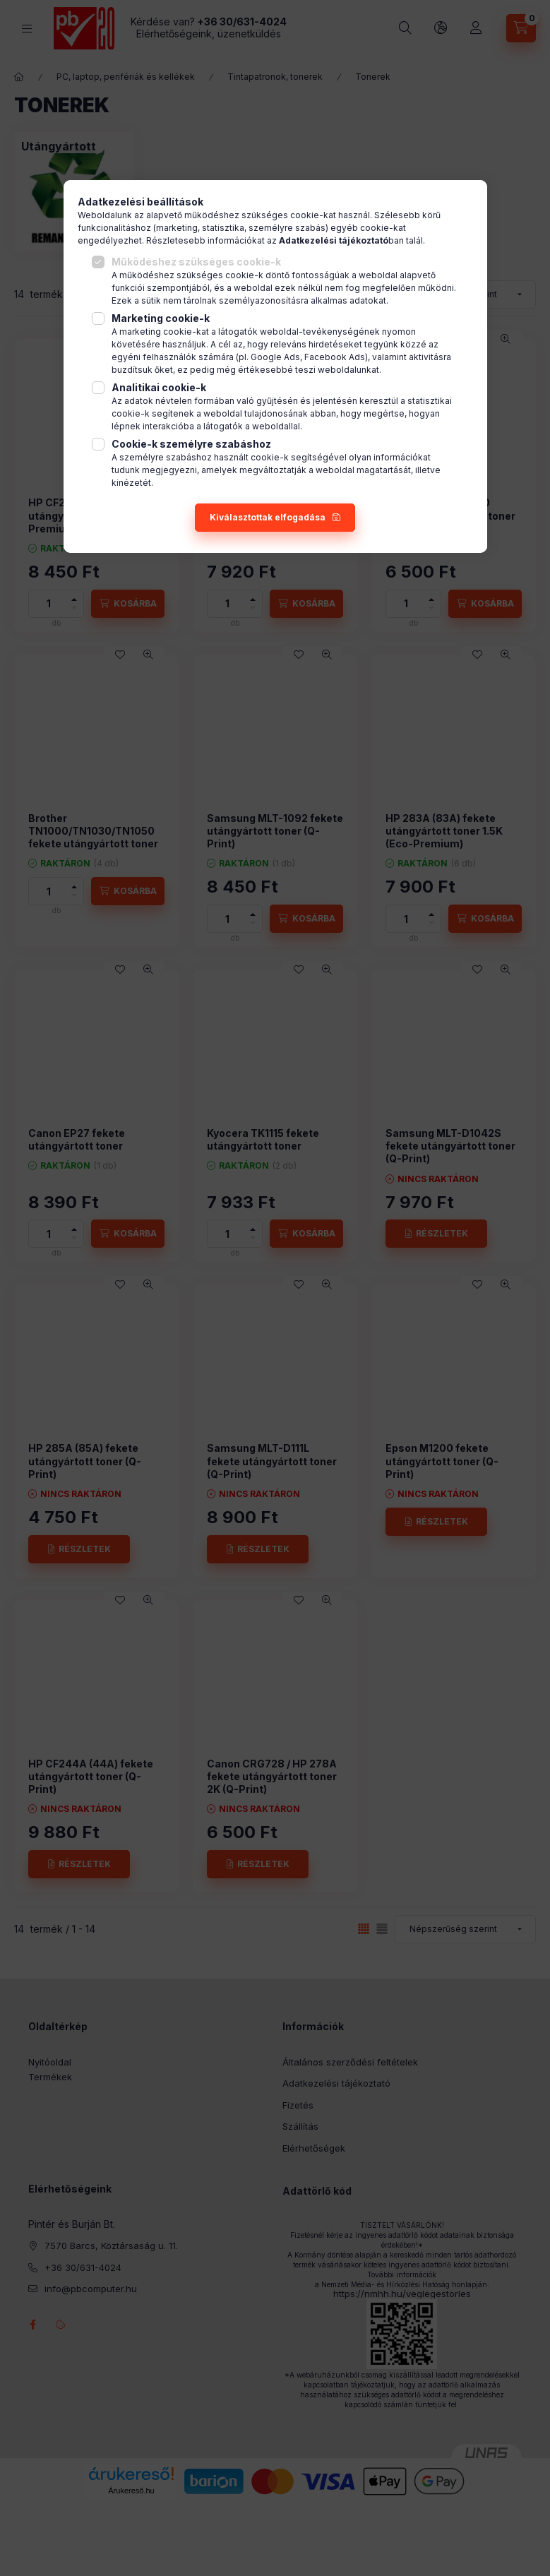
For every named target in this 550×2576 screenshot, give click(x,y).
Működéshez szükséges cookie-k (196, 262)
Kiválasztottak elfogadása (267, 517)
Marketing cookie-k (161, 318)
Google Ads (275, 357)
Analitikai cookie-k (159, 387)
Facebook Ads (334, 357)
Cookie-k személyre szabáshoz (191, 444)
